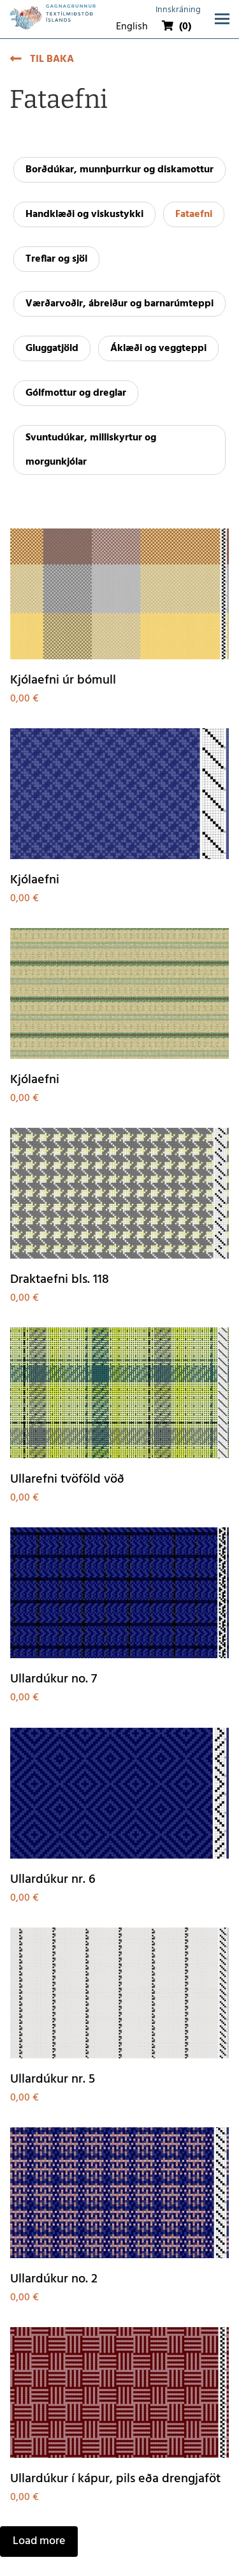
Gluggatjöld (51, 348)
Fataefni (193, 214)
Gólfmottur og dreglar (75, 393)
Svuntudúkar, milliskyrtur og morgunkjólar (90, 450)
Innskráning (178, 10)
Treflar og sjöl (56, 259)
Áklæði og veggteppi (158, 348)
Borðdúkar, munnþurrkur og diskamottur (119, 169)
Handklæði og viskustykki (84, 214)
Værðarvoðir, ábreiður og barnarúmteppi (119, 304)
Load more (39, 2541)
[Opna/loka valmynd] (222, 19)
